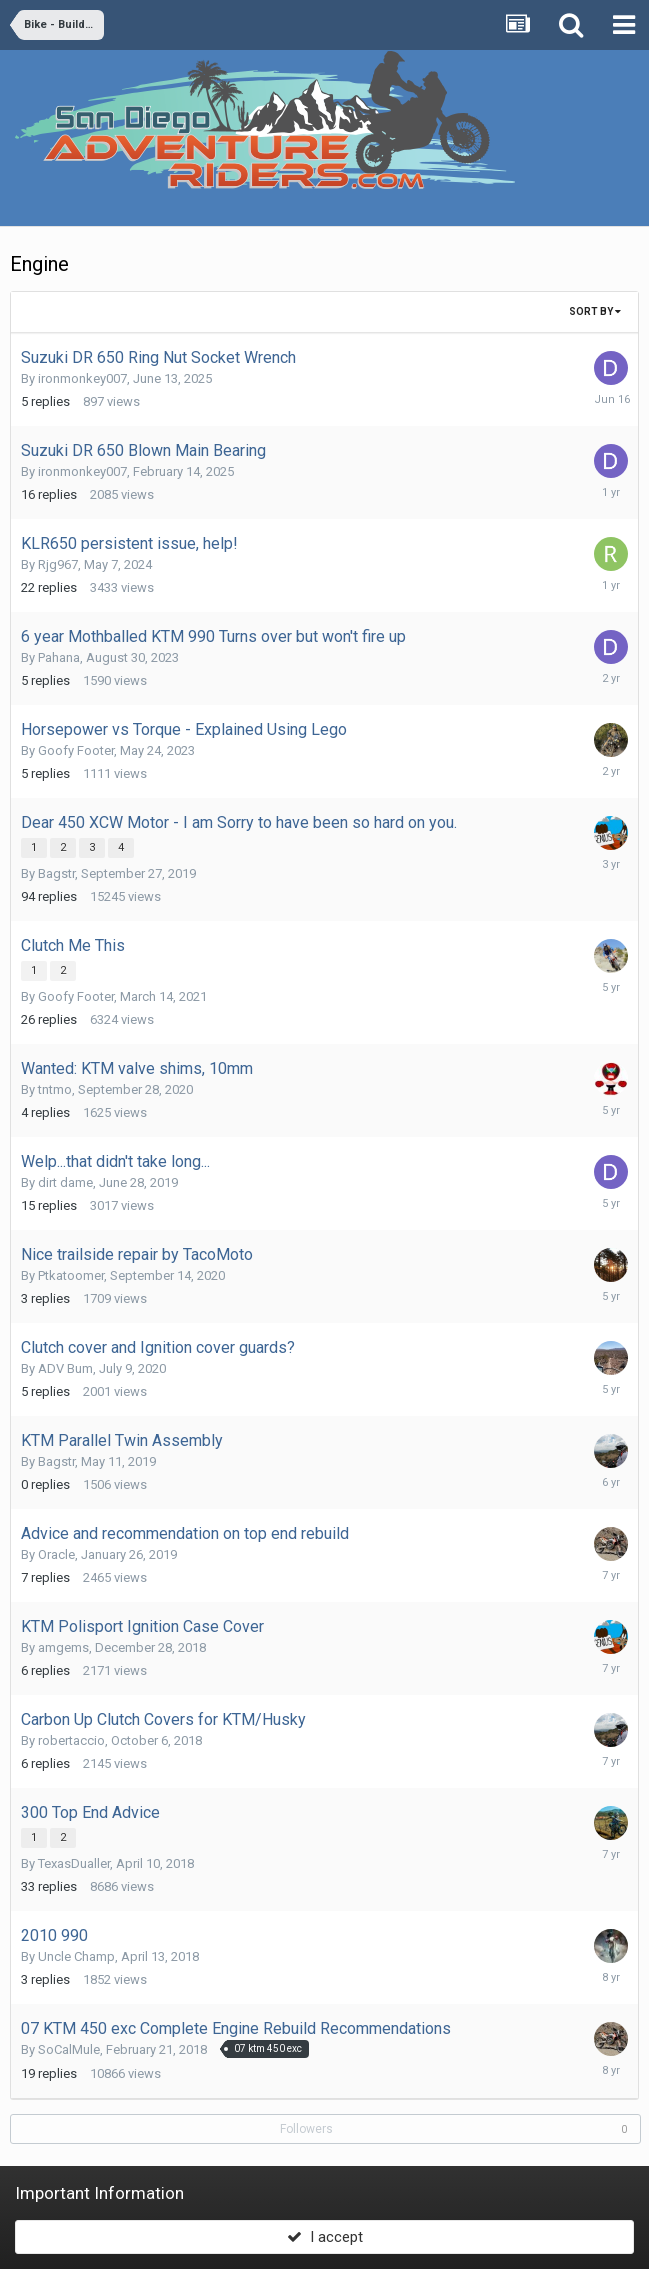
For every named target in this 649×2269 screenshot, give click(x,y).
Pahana (59, 657)
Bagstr (56, 873)
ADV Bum (65, 1368)
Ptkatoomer (71, 1275)
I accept (325, 2237)
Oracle (56, 1554)
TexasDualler (74, 1863)
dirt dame (65, 1182)
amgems (63, 1647)
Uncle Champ (76, 1956)
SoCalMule (69, 2049)
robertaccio (71, 1740)
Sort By (595, 311)
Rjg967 (58, 564)
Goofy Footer (76, 750)
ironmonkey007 (82, 378)
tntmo (55, 1089)
